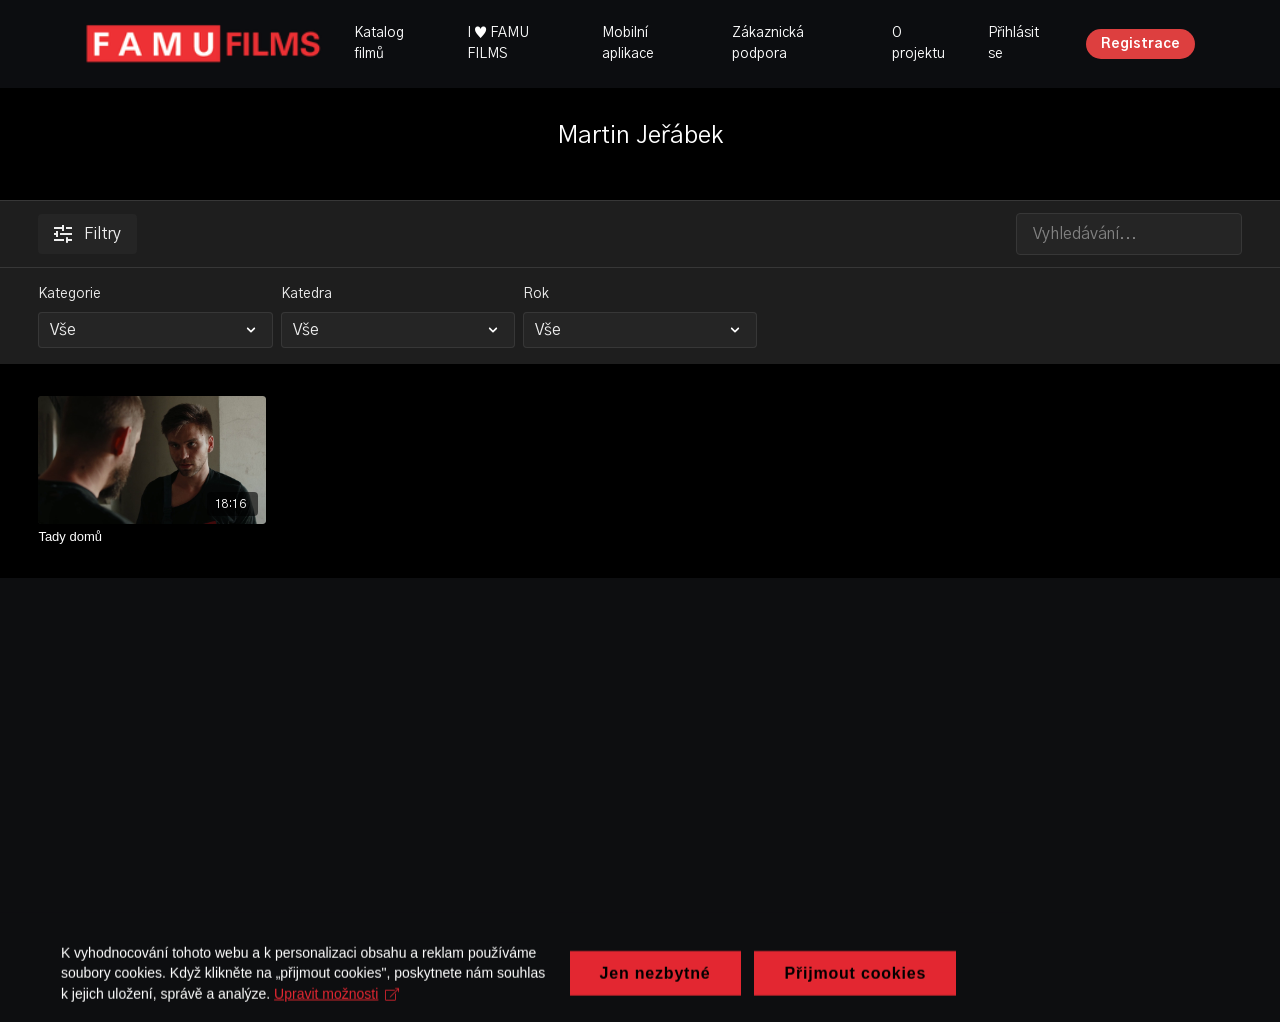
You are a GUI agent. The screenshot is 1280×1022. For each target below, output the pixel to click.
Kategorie (69, 294)
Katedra (306, 294)
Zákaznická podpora (768, 43)
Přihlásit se (1013, 43)
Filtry (87, 234)
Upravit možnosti (619, 1002)
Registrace (1140, 44)
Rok (536, 294)
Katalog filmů (379, 43)
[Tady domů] (152, 537)
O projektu (918, 43)
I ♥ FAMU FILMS (498, 43)
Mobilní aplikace (628, 43)
